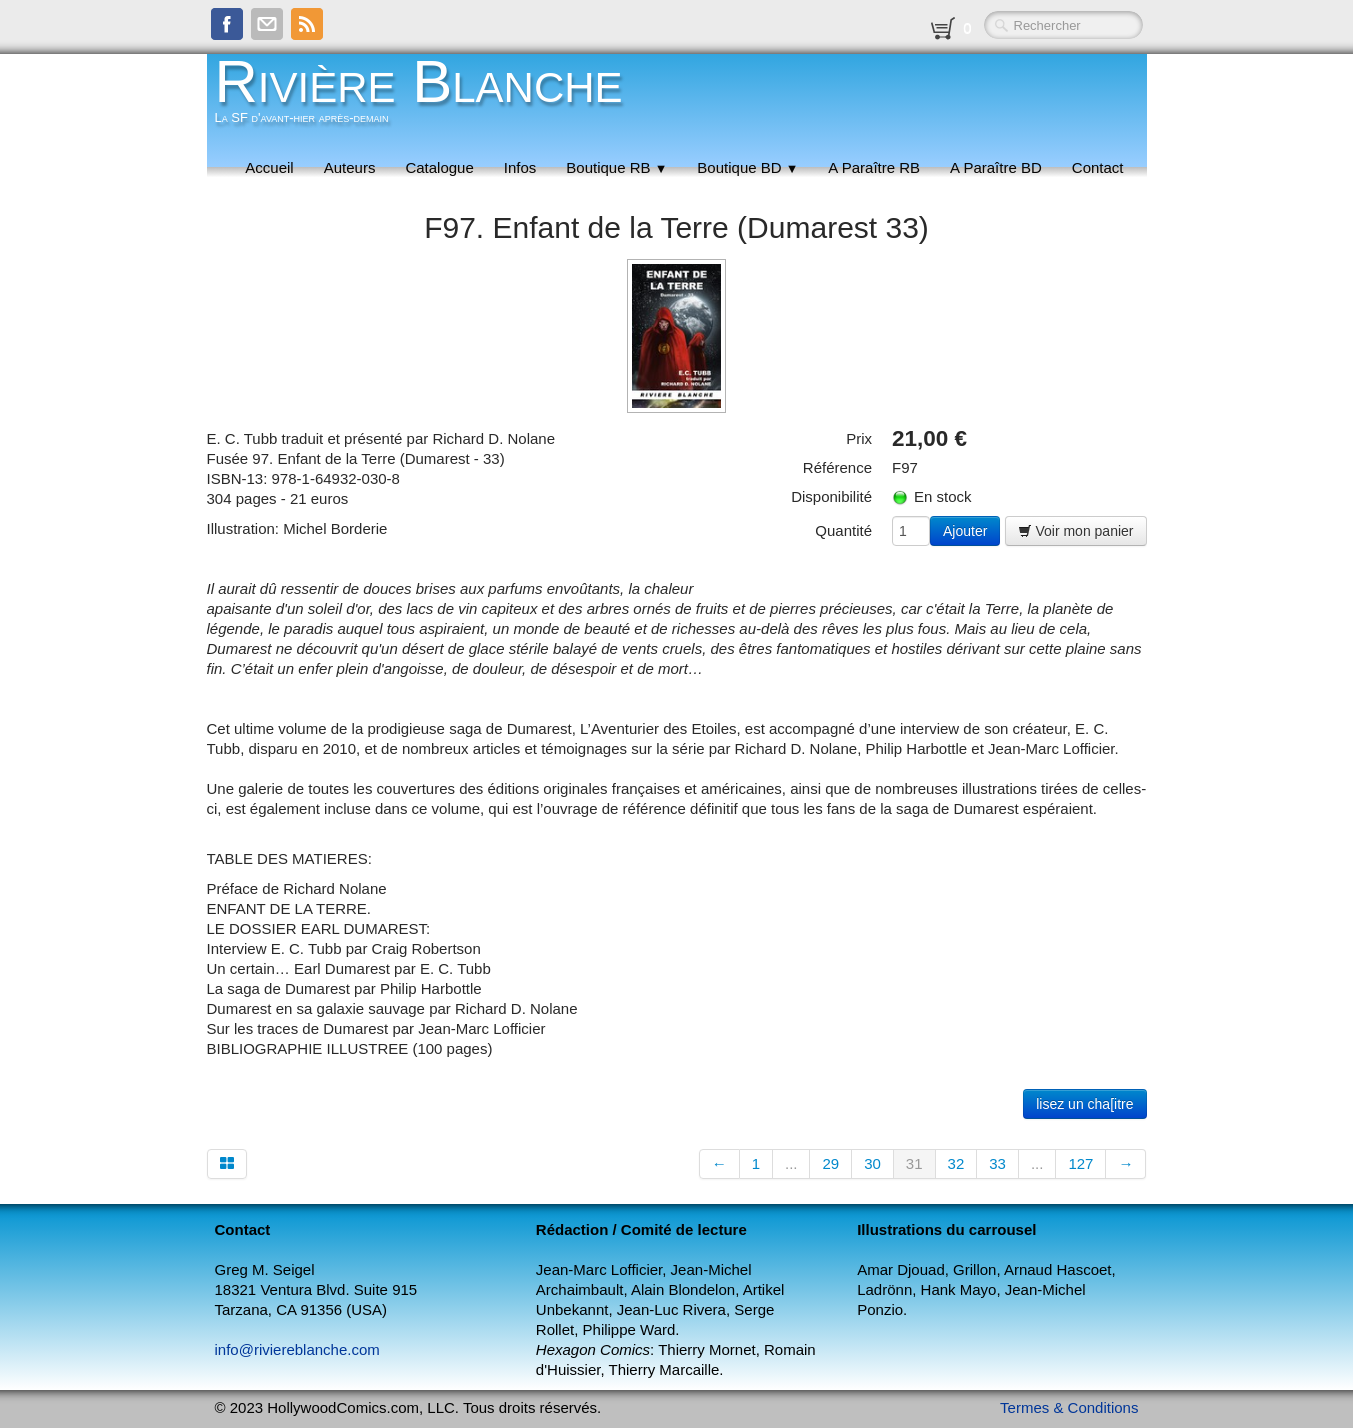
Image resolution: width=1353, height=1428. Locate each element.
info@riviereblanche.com (297, 1349)
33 (997, 1163)
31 (914, 1163)
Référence (837, 467)
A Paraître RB (874, 167)
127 (1080, 1163)
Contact (1098, 167)
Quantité (843, 530)
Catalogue (439, 167)
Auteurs (350, 167)
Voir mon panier (1076, 531)
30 (872, 1163)
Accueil (269, 167)
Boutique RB (616, 167)
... (791, 1163)
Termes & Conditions (1069, 1407)
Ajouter (965, 531)
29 (830, 1163)
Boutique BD (747, 167)
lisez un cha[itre (1084, 1104)
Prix (859, 438)
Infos (520, 167)
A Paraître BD (996, 167)
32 (956, 1163)
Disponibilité (831, 496)
